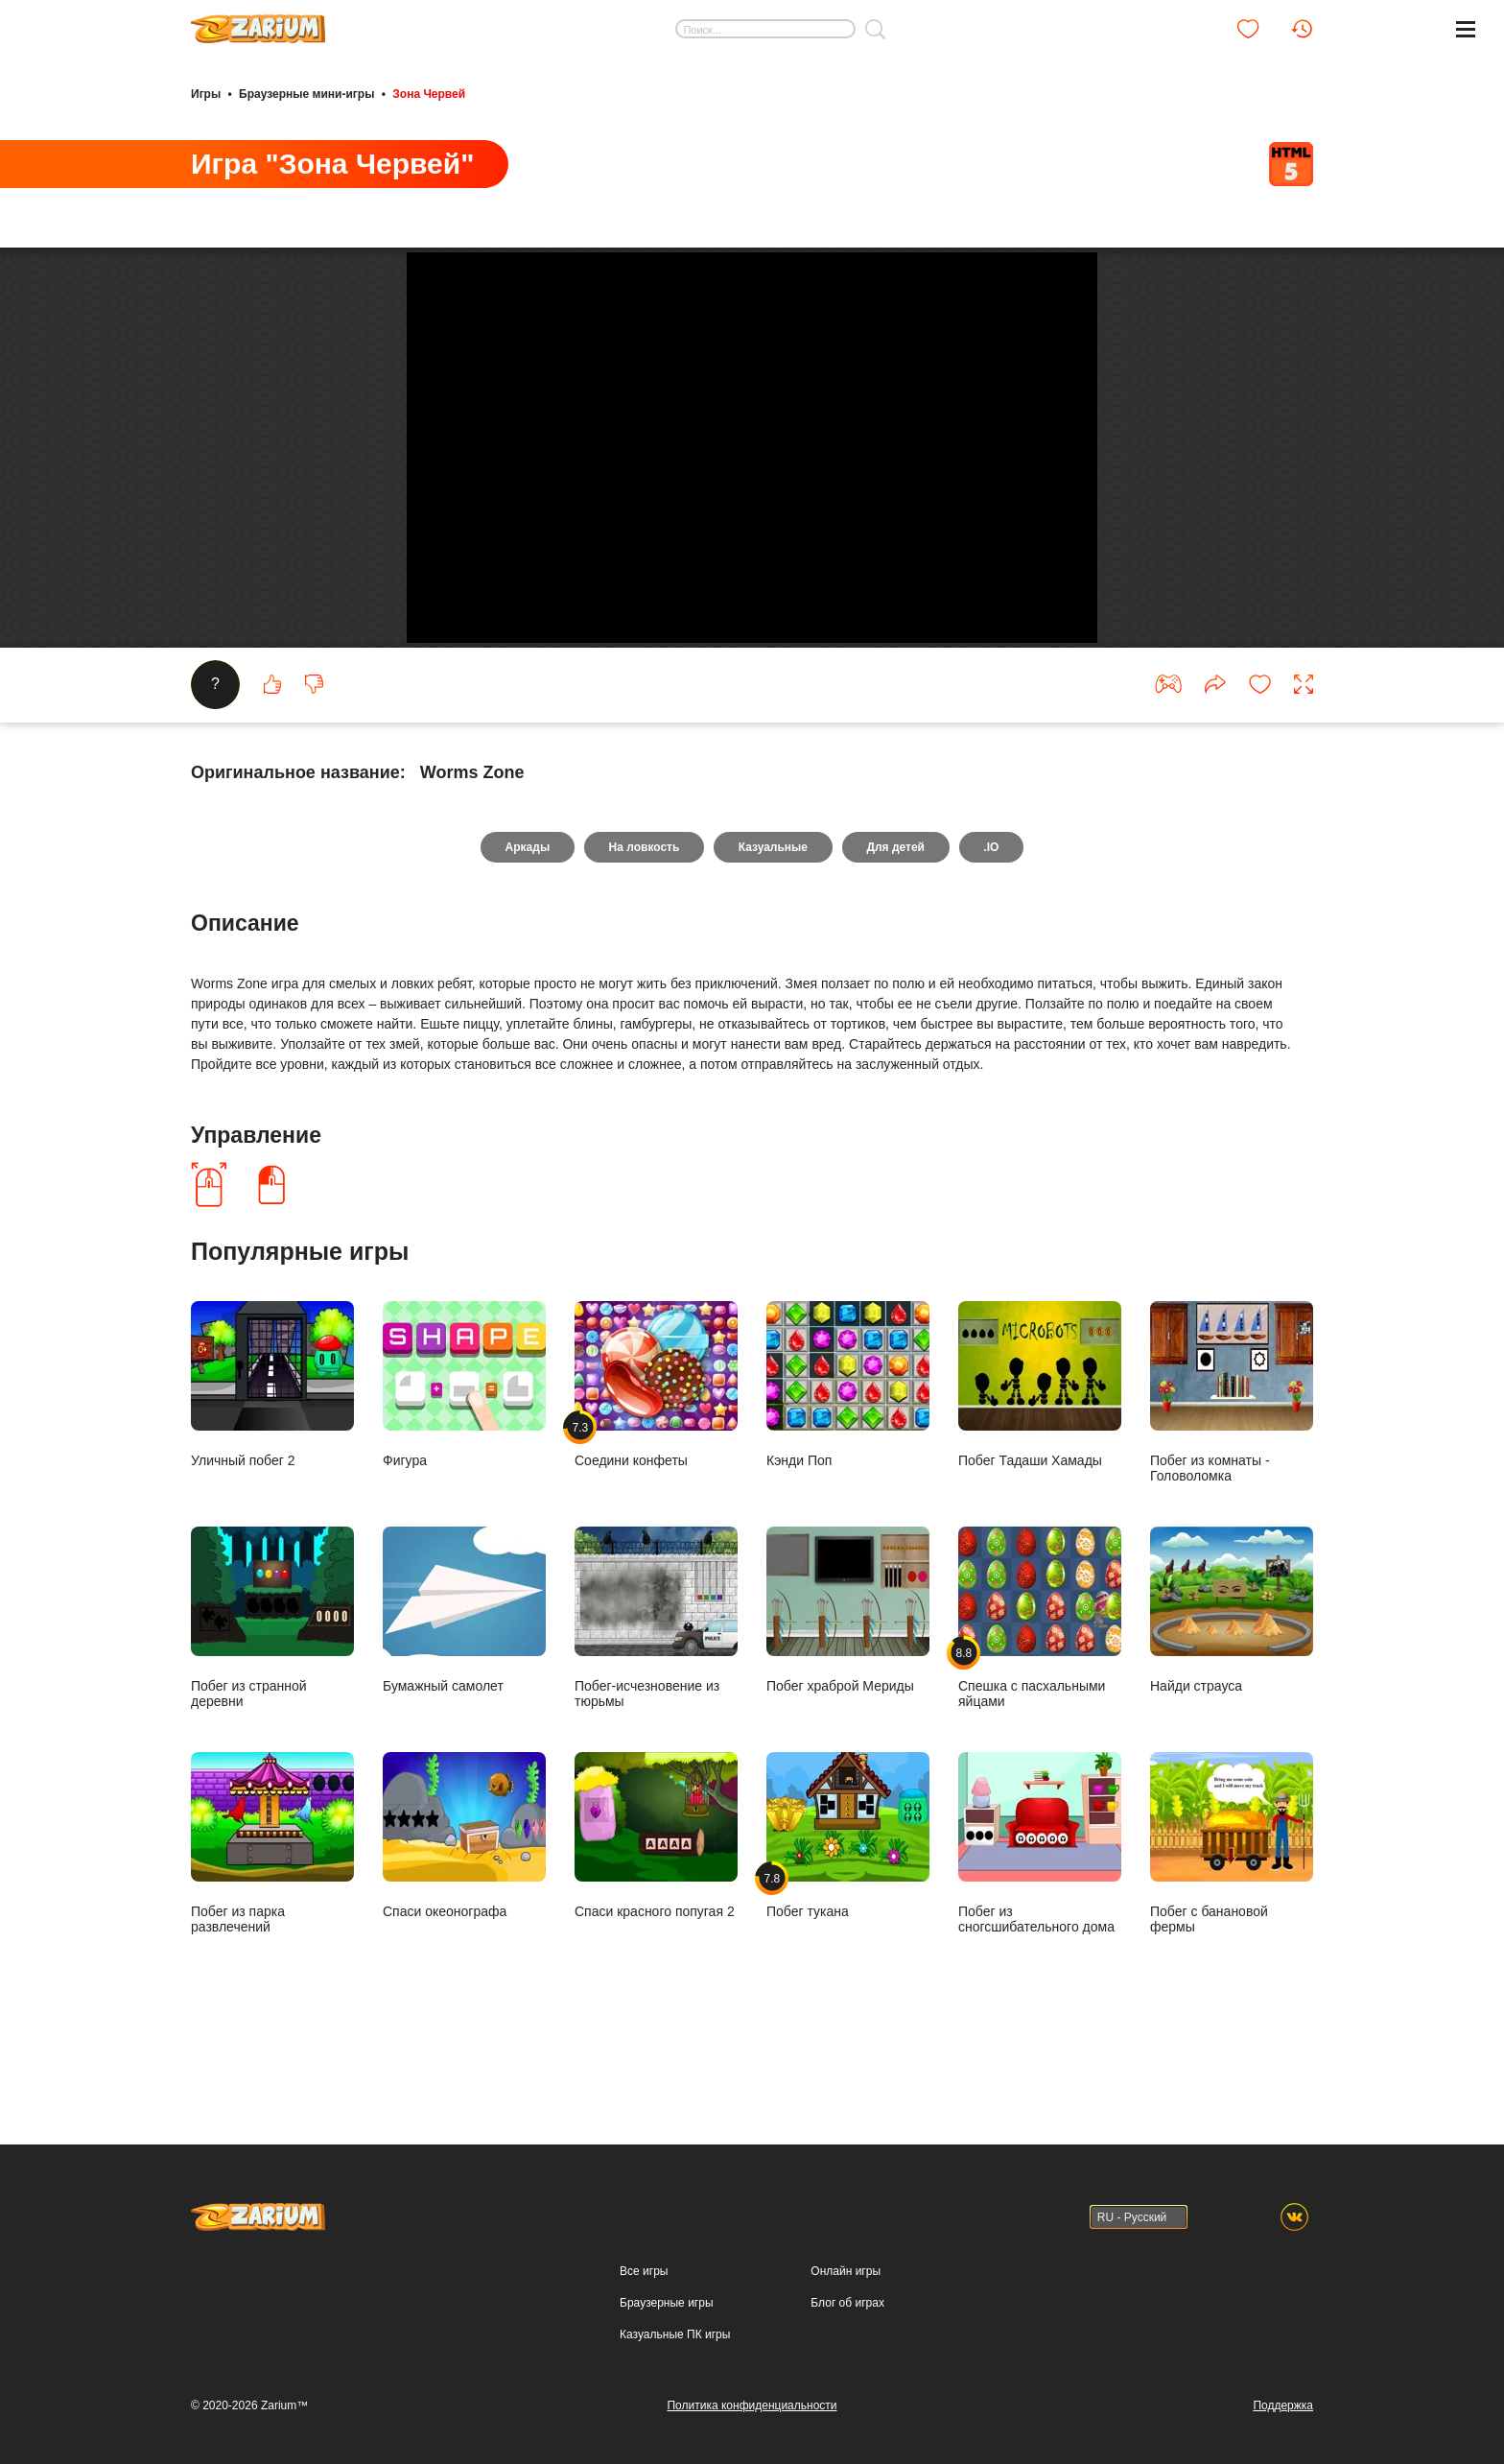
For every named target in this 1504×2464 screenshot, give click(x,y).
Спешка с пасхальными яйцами (1039, 1689)
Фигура (464, 1456)
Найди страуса (1231, 1682)
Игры (206, 94)
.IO (992, 919)
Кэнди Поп (847, 1456)
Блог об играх (847, 2303)
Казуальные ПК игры (675, 2334)
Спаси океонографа (464, 1907)
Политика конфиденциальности (751, 2405)
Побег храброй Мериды (847, 1682)
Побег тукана (847, 1907)
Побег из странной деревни (272, 1689)
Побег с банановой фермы (1231, 1914)
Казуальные (773, 919)
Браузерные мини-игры (306, 94)
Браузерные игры (666, 2303)
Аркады (526, 919)
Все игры (644, 2271)
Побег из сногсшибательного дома (1039, 1914)
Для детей (896, 919)
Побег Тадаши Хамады (1039, 1456)
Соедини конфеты (656, 1456)
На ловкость (643, 919)
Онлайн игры (846, 2271)
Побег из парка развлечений (272, 1914)
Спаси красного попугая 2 (656, 1907)
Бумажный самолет (464, 1682)
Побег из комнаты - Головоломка (1231, 1463)
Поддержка (1283, 2405)
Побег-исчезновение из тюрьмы (656, 1689)
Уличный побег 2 (272, 1456)
